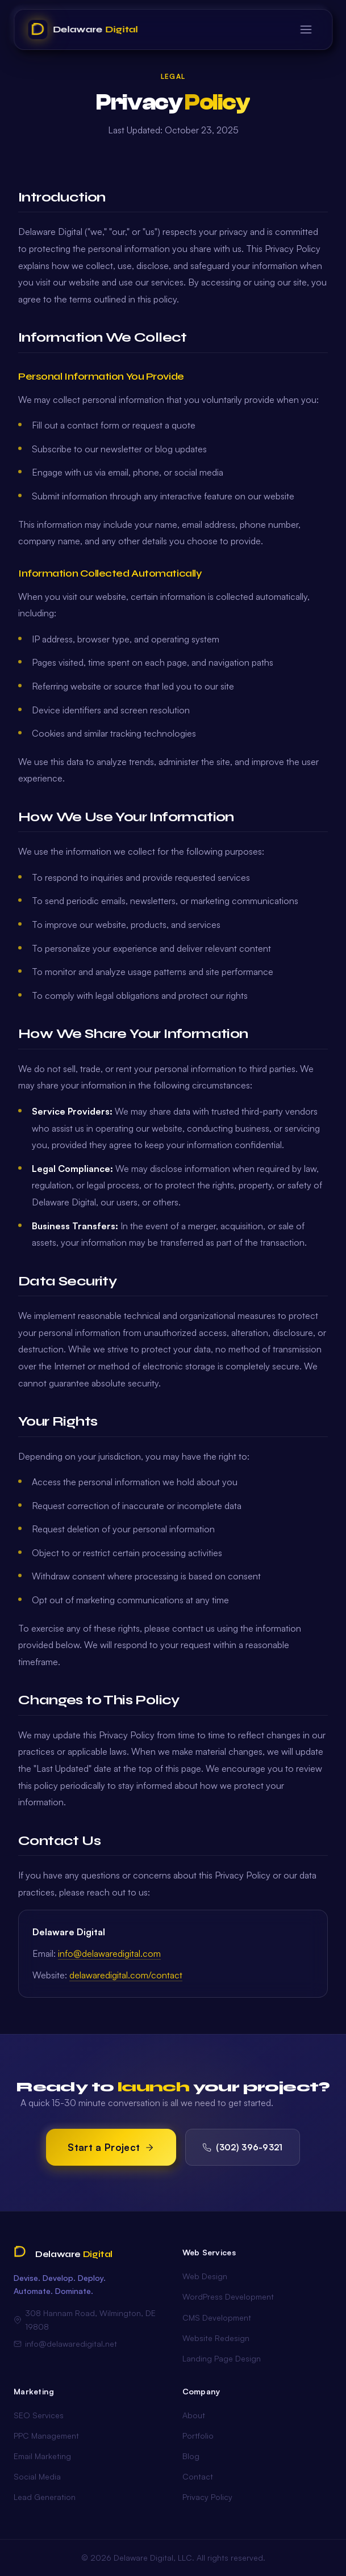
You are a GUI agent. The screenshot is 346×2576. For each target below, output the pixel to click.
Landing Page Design (221, 2358)
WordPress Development (228, 2296)
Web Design (204, 2276)
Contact (197, 2476)
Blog (190, 2456)
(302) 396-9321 (242, 2147)
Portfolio (198, 2435)
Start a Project (111, 2147)
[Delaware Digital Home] (83, 29)
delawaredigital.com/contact (125, 1975)
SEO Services (39, 2415)
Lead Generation (45, 2497)
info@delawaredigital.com (109, 1953)
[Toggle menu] (305, 29)
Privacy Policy (207, 2497)
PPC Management (46, 2435)
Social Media (37, 2476)
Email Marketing (42, 2456)
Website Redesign (215, 2338)
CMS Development (216, 2317)
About (193, 2415)
